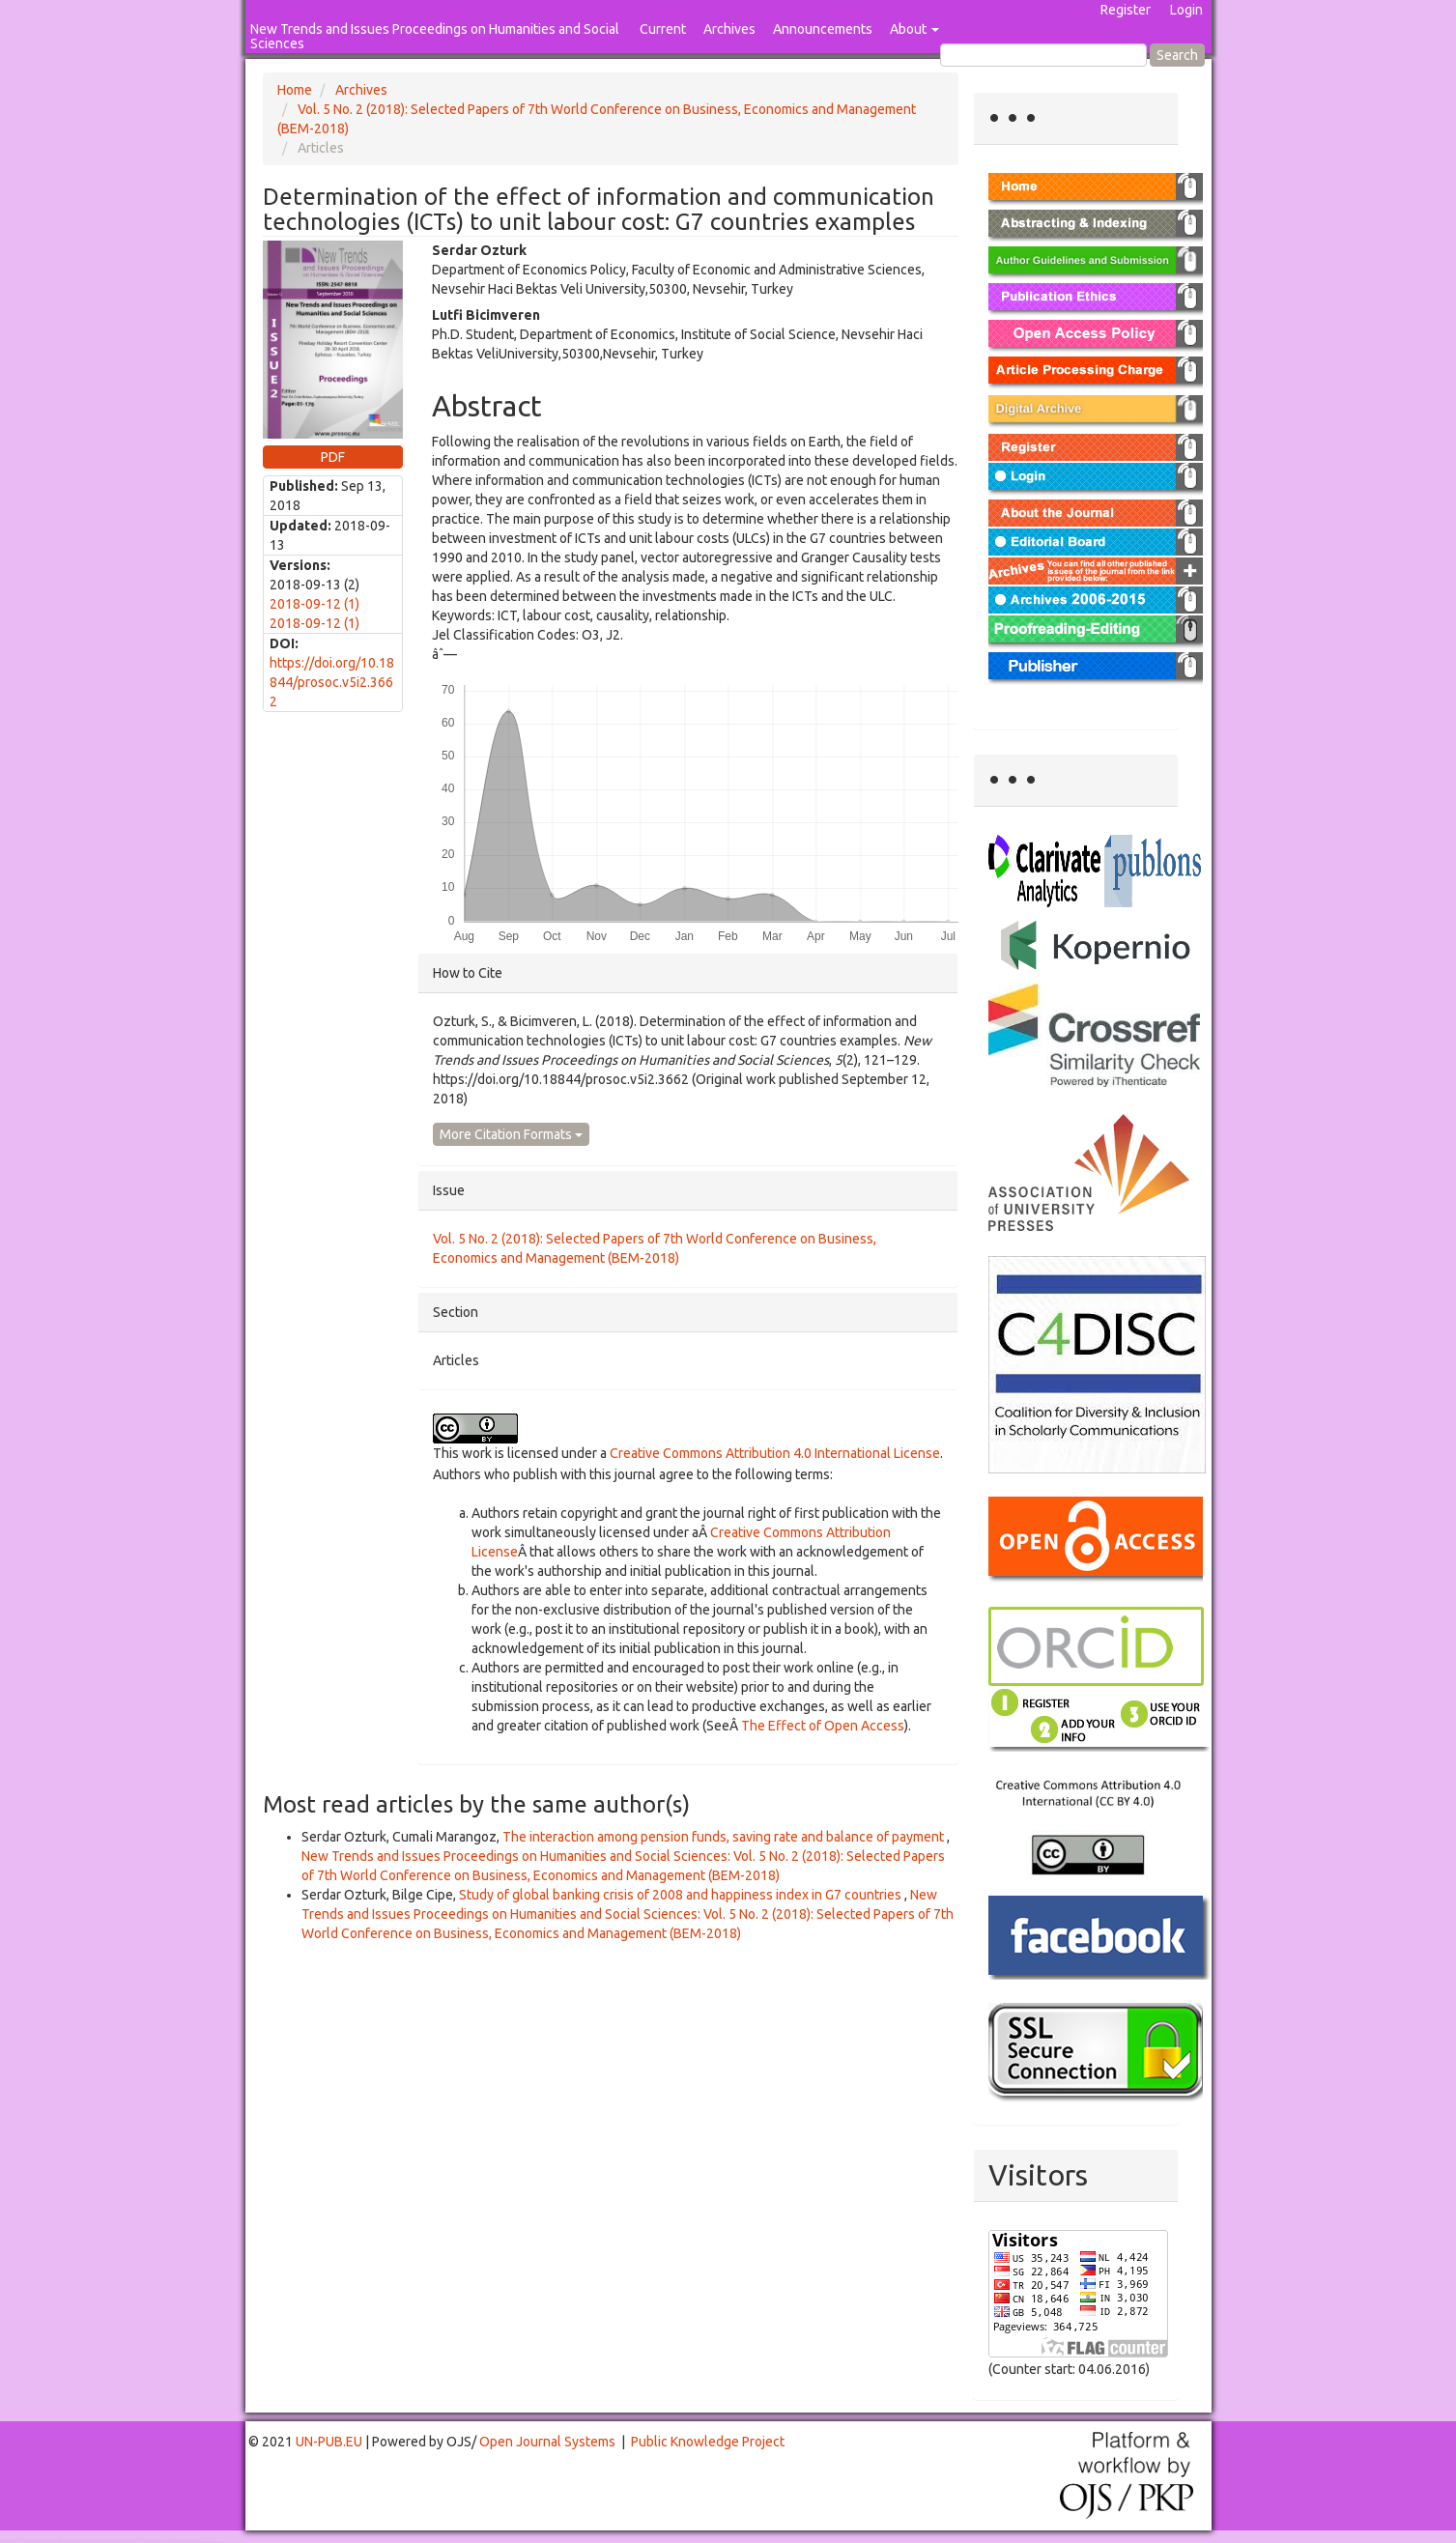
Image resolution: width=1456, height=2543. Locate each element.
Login (1186, 9)
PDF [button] (333, 457)
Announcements (822, 29)
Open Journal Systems (547, 2441)
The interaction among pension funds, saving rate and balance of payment (724, 1836)
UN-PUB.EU (329, 2441)
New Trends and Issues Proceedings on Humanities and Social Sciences (434, 36)
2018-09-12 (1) (314, 604)
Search (1177, 55)
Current (663, 29)
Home (294, 90)
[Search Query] (1043, 55)
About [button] (914, 29)
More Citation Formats (511, 1134)
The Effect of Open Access (822, 1725)
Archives (729, 29)
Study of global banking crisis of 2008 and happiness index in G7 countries (681, 1894)
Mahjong (78, 2541)
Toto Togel (76, 2539)
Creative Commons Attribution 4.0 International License (775, 1453)
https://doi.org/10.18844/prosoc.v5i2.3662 (332, 682)
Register (1125, 9)
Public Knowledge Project (708, 2441)
